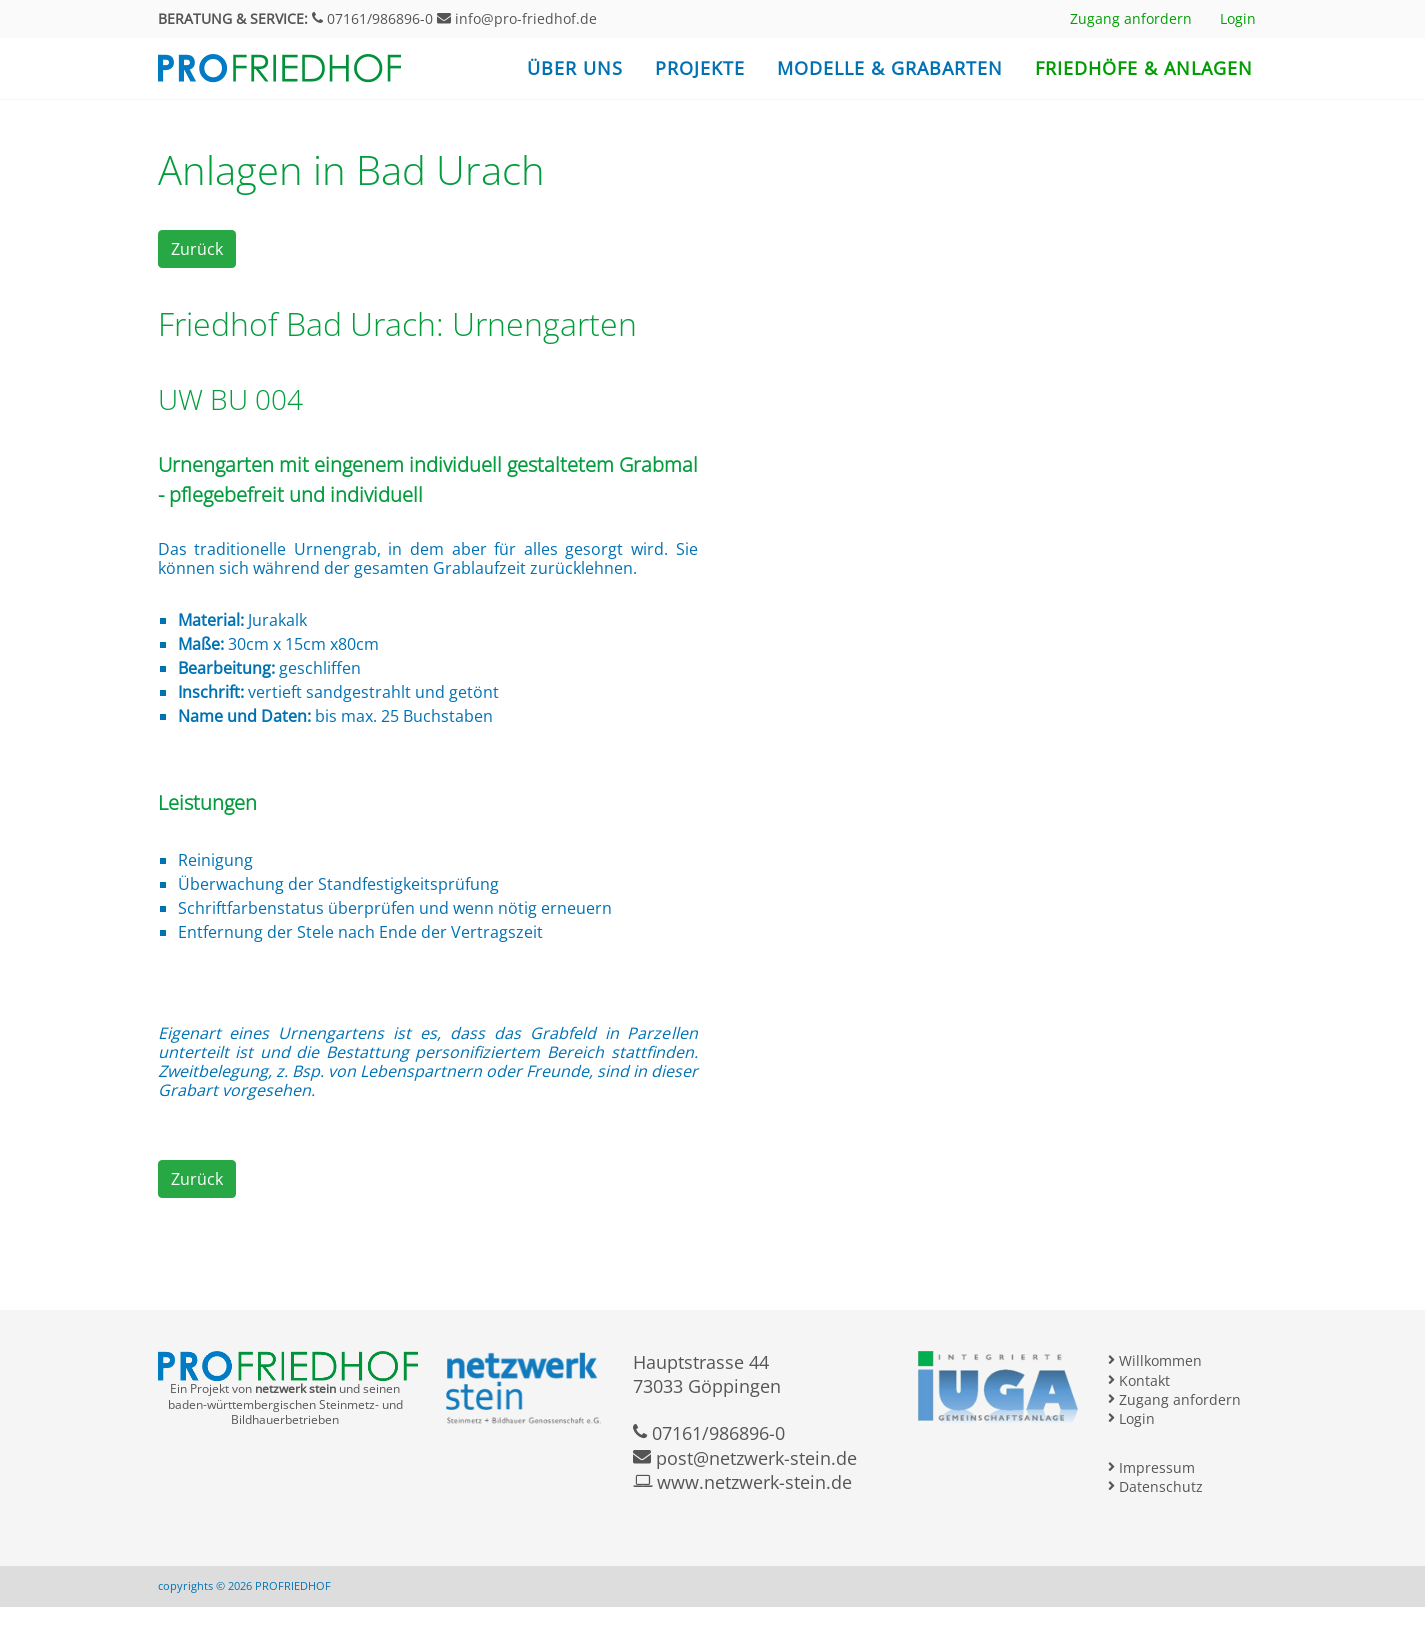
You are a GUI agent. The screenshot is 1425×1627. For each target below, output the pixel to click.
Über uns (575, 68)
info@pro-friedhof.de (517, 18)
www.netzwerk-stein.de (742, 1482)
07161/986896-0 (372, 18)
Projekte (700, 68)
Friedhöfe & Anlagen (1144, 68)
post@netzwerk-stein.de (745, 1458)
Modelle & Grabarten (890, 68)
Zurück (197, 249)
